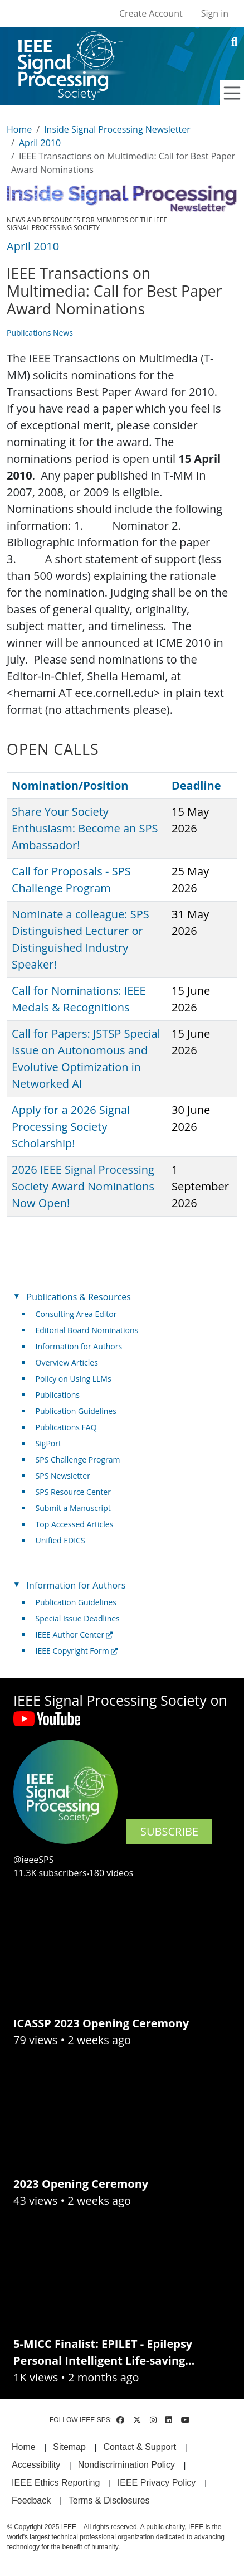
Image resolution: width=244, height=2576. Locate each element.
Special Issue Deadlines (78, 1618)
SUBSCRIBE (169, 1831)
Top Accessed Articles (75, 1524)
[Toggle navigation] (232, 93)
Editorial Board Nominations (87, 1330)
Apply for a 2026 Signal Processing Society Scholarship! (71, 1126)
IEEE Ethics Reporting (56, 2482)
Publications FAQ (66, 1427)
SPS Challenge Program (78, 1459)
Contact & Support (139, 2447)
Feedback (31, 2500)
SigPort (48, 1443)
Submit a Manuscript (73, 1508)
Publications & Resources (79, 1297)
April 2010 (40, 143)
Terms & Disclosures (109, 2500)
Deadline (196, 785)
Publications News (40, 332)
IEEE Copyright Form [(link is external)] (77, 1650)
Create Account (151, 13)
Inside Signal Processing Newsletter (117, 129)
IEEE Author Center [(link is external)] (74, 1634)
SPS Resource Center (73, 1491)
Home (19, 129)
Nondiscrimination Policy (126, 2465)
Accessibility (36, 2465)
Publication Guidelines (76, 1411)
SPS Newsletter (63, 1475)
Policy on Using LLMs (73, 1378)
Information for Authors (79, 1346)
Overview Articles (67, 1362)
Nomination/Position (70, 785)
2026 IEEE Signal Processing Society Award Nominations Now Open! (83, 1186)
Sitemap (69, 2447)
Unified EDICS (60, 1540)
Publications (58, 1394)
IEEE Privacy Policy (157, 2482)
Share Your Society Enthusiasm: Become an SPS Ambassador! (85, 828)
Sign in (214, 13)
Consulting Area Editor (76, 1314)
